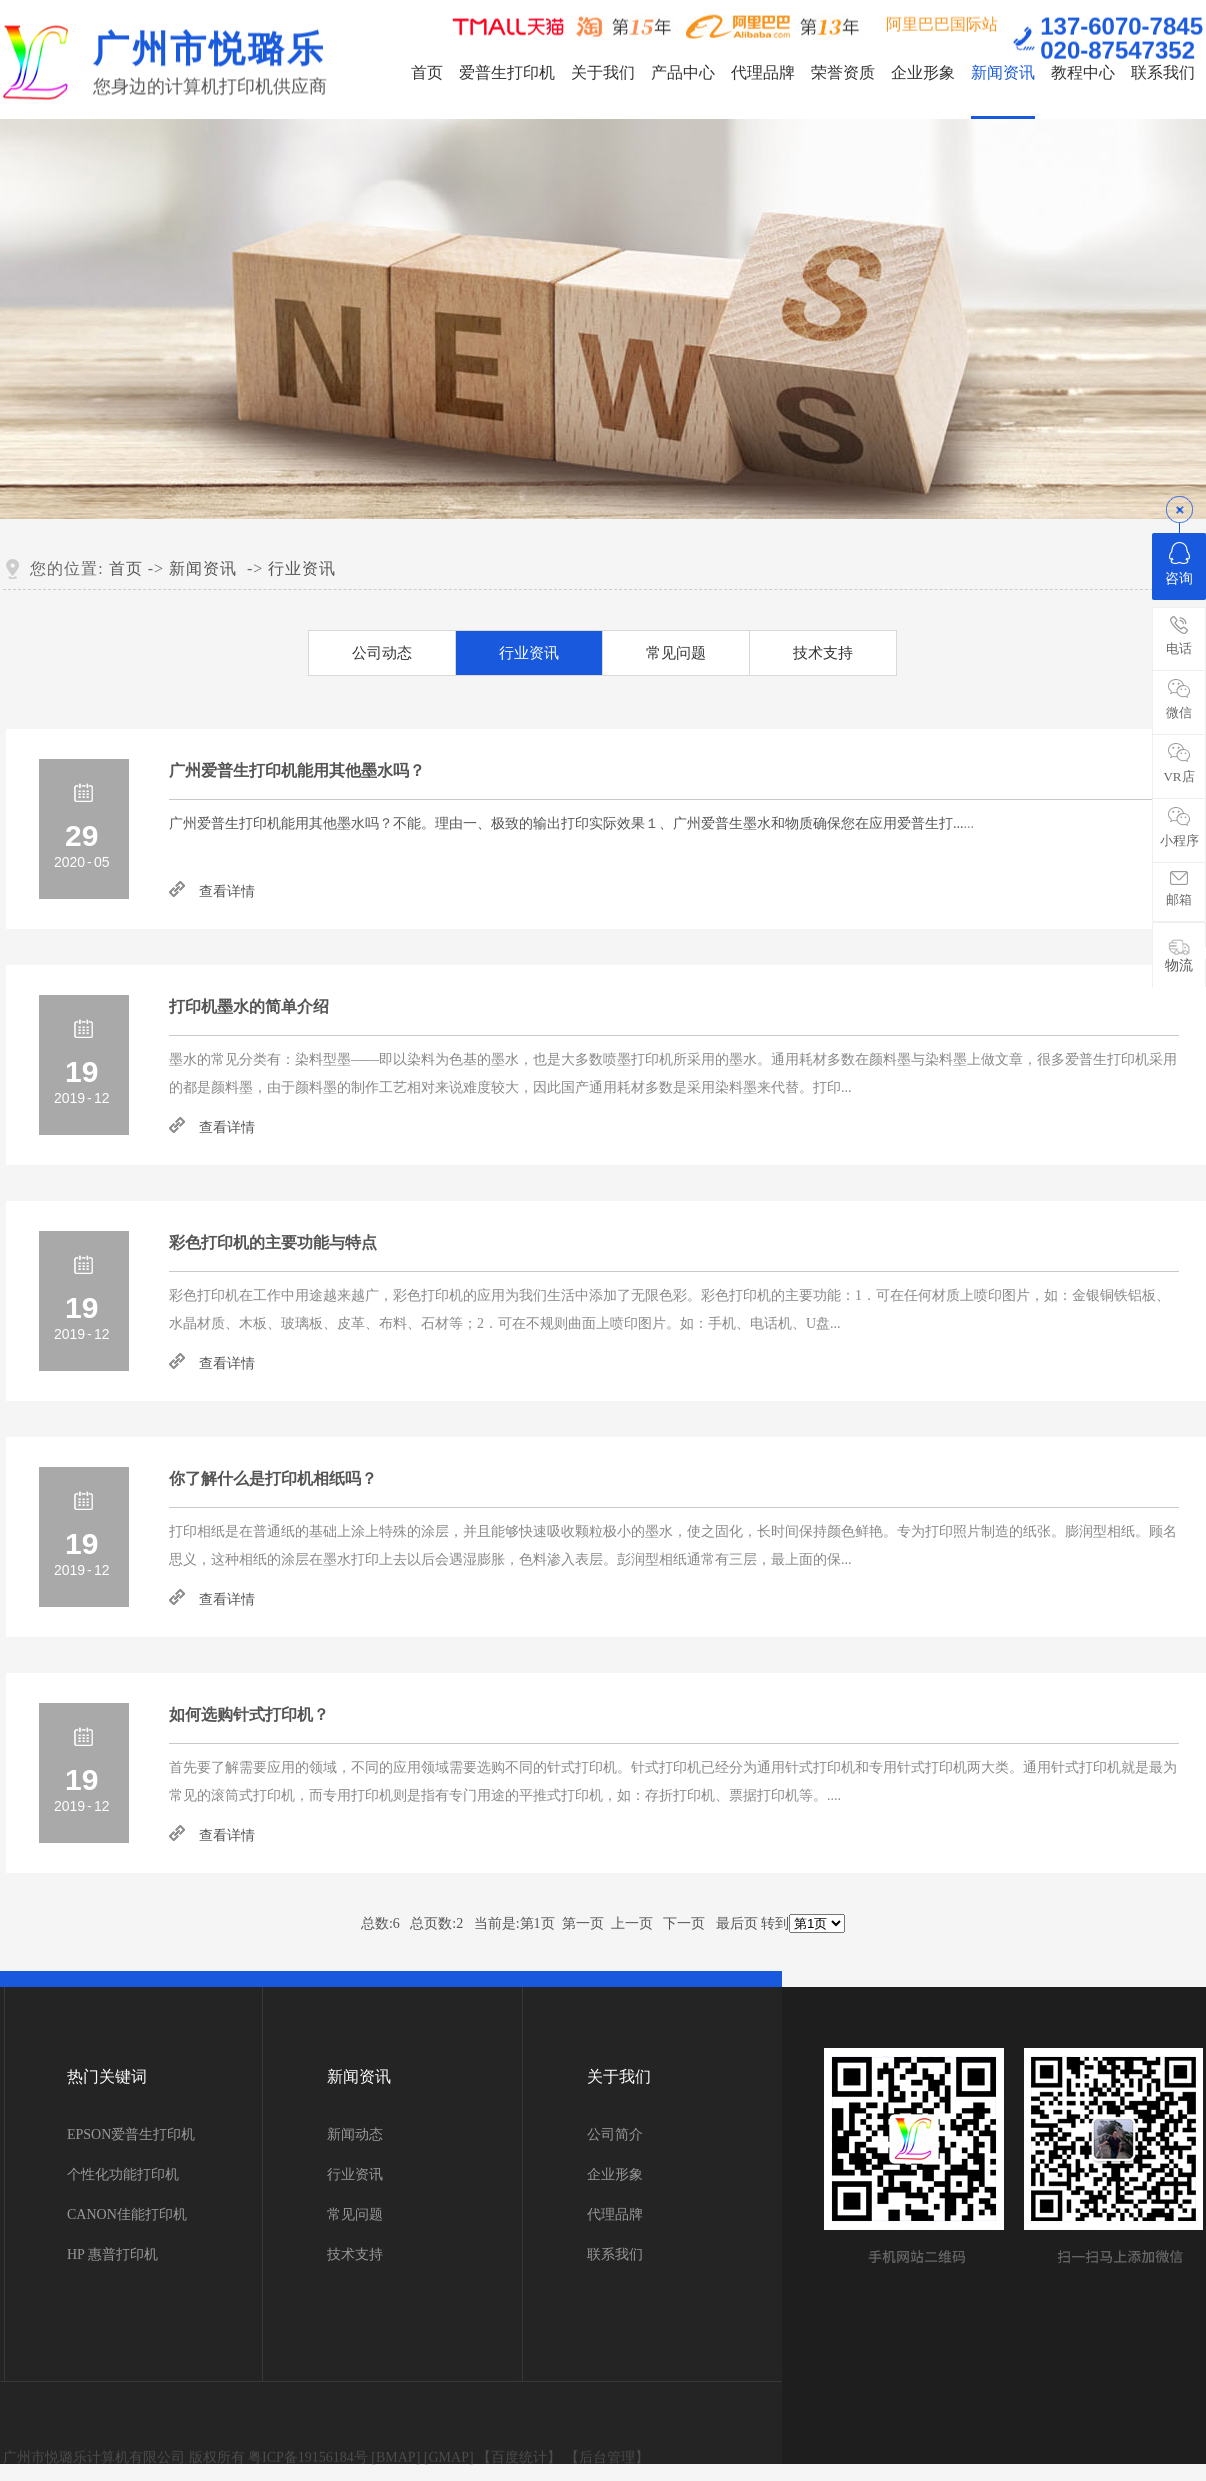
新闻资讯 (1003, 72)
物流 (1179, 955)
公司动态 (382, 653)
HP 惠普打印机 (112, 2254)
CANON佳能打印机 (127, 2214)
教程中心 (1083, 72)
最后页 (737, 1923)
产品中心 (683, 72)
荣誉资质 (843, 72)
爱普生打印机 (507, 72)
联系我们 (1163, 72)
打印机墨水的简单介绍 (249, 1006)
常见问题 (676, 653)
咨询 (1179, 564)
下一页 (684, 1923)
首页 (427, 72)
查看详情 (227, 891)
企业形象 (923, 72)
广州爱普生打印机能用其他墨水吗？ (297, 770)
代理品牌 (763, 72)
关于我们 (603, 72)
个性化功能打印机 (123, 2174)
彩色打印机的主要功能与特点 (273, 1242)
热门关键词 (107, 2076)
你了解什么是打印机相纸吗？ (273, 1478)
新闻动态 (355, 2134)
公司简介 (615, 2134)
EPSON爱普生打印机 (131, 2134)
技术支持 (823, 653)
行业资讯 (302, 568)
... (566, 823)
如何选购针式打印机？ (249, 1714)
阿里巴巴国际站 (942, 22)
